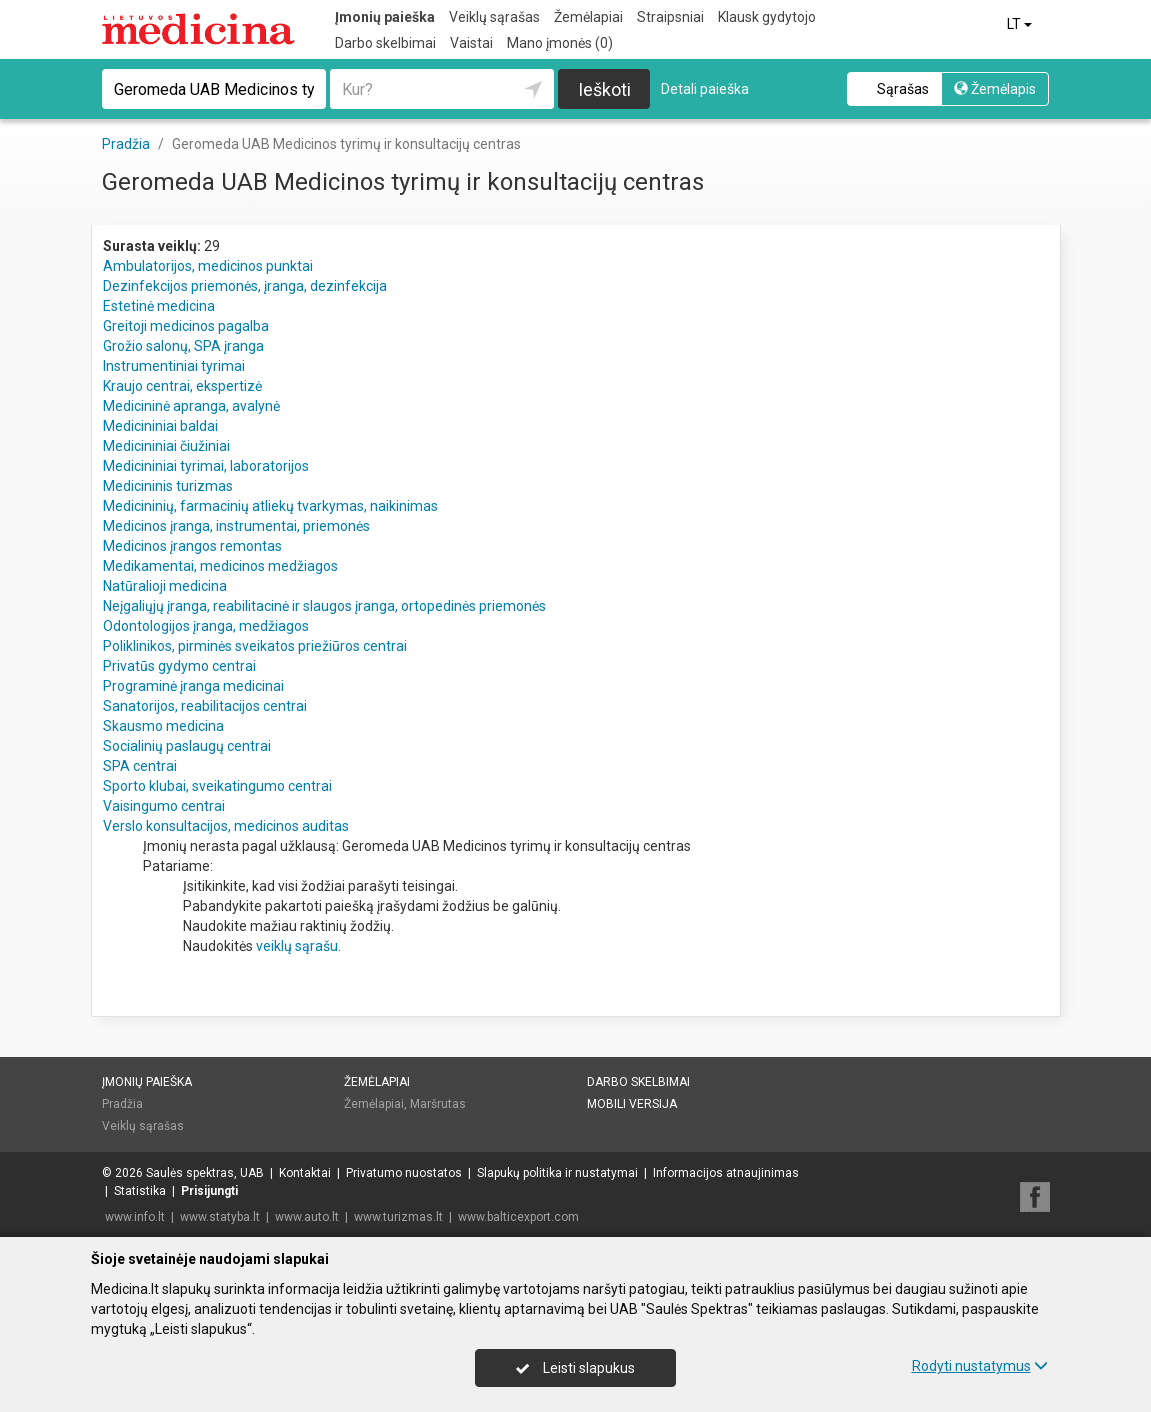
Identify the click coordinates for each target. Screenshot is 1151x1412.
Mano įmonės (560, 43)
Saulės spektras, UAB (205, 1173)
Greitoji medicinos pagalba (186, 326)
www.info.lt (135, 1217)
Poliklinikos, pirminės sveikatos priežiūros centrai (255, 646)
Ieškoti (604, 89)
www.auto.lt (307, 1217)
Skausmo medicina (163, 726)
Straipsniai (670, 17)
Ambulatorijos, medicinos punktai (208, 266)
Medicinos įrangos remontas (192, 546)
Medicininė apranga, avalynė (191, 406)
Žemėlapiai (588, 17)
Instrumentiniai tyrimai (174, 366)
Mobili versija (632, 1104)
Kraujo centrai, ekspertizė (182, 386)
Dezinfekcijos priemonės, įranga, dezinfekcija (245, 286)
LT (1021, 24)
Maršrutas (438, 1104)
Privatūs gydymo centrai (179, 666)
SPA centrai (140, 766)
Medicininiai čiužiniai (166, 446)
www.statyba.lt (220, 1217)
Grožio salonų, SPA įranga (183, 346)
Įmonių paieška (385, 17)
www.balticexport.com (518, 1217)
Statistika (140, 1191)
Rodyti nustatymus (980, 1366)
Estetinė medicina (159, 306)
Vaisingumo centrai (164, 806)
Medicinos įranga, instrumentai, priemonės (236, 526)
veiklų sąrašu (297, 946)
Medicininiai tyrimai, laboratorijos (206, 466)
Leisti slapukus (575, 1368)
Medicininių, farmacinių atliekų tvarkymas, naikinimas (270, 506)
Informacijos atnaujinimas (726, 1173)
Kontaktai (305, 1173)
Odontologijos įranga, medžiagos (206, 626)
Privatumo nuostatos (404, 1173)
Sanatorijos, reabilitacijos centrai (205, 706)
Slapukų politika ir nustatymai (557, 1173)
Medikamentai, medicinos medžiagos (220, 566)
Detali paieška (705, 89)
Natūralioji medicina (165, 586)
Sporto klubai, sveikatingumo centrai (217, 786)
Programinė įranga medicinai (193, 686)
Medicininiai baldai (160, 426)
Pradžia (122, 1104)
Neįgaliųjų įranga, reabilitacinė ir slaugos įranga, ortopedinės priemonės (324, 606)
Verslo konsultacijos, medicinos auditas (226, 826)
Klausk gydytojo (767, 17)
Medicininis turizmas (168, 486)
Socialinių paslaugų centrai (187, 746)
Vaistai (471, 43)
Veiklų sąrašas (494, 17)
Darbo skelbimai (385, 43)
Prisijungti (209, 1191)
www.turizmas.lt (398, 1217)
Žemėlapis (995, 89)
